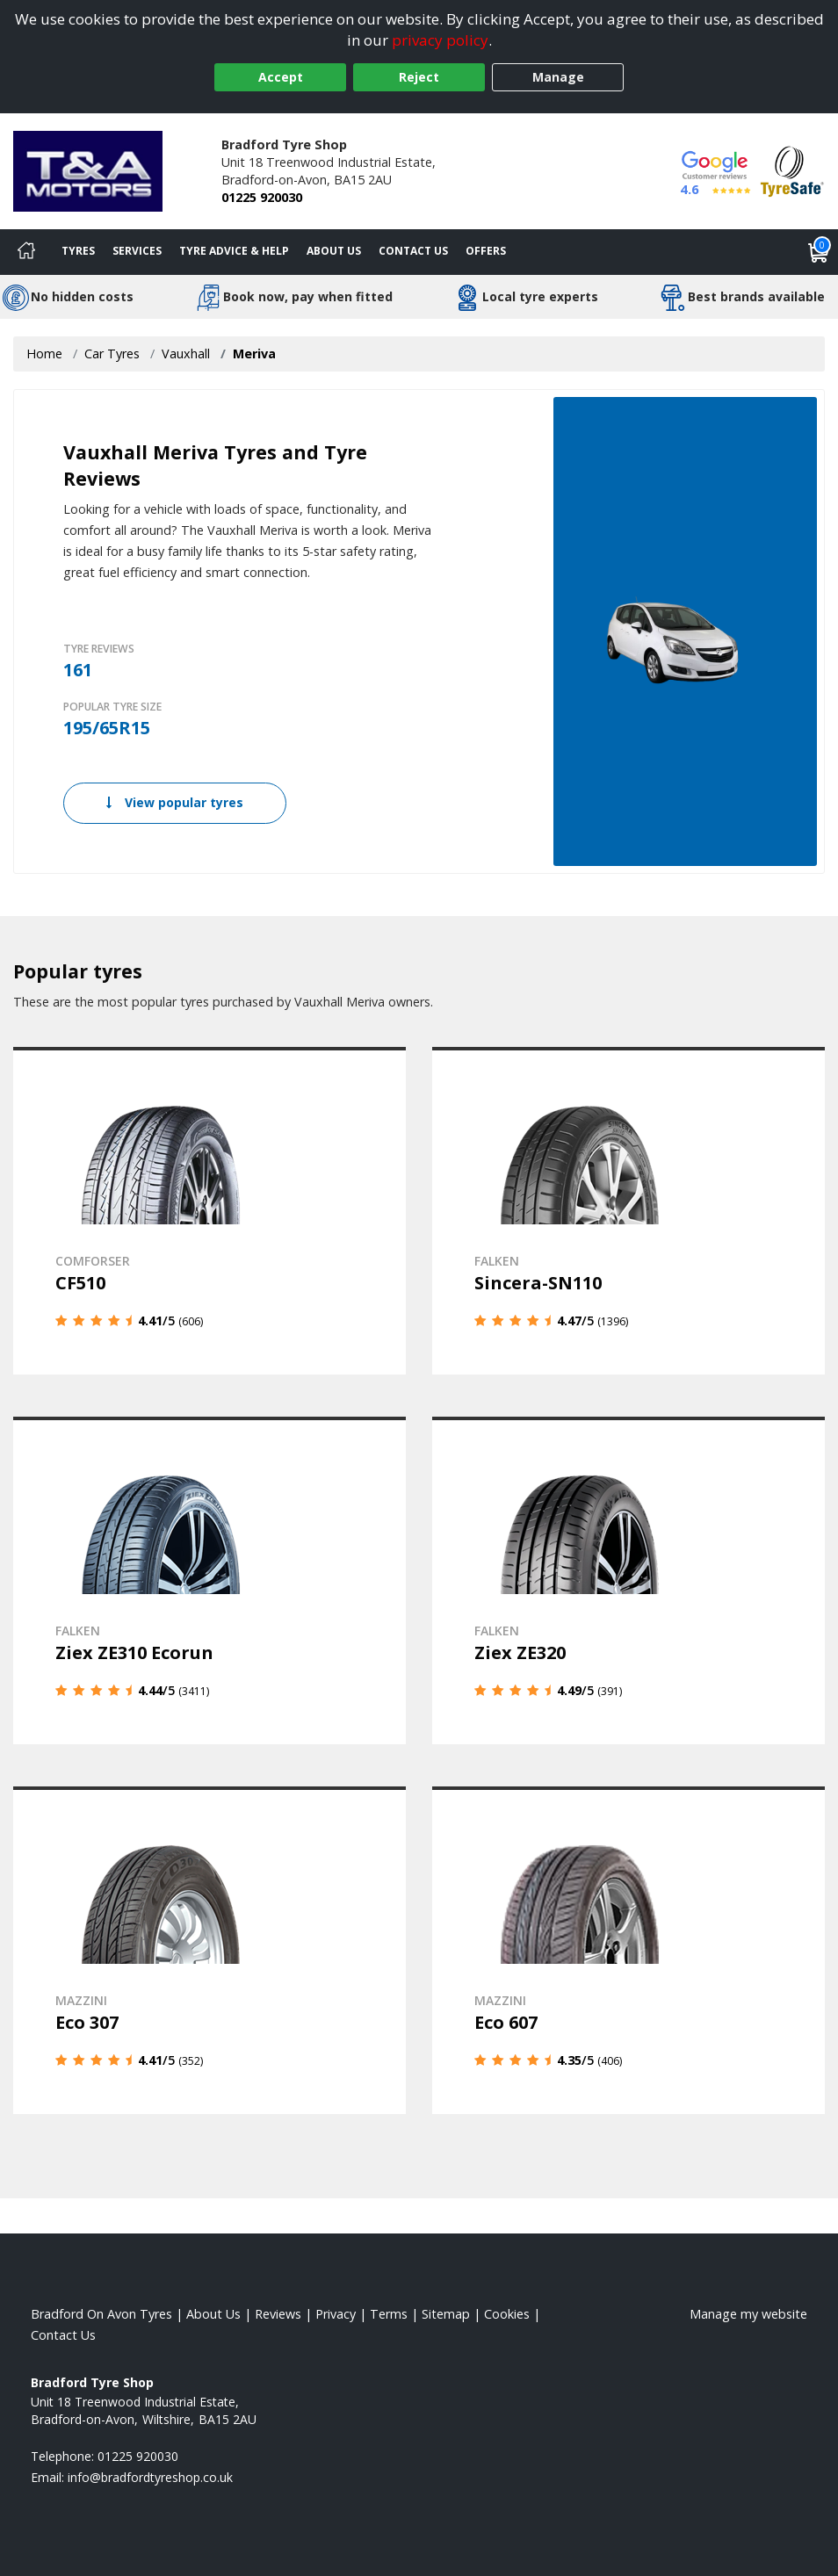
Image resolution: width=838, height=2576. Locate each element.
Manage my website (748, 2313)
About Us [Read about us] (213, 2313)
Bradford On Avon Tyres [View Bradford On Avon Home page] (101, 2313)
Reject (419, 77)
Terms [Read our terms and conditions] (389, 2313)
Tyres (78, 250)
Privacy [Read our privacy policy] (335, 2313)
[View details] (209, 1211)
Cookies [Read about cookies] (507, 2313)
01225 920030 (261, 197)
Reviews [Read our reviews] (278, 2313)
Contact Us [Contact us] (413, 250)
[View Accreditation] (792, 170)
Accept (280, 77)
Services (137, 250)
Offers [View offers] (486, 250)
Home (44, 353)
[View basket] (818, 252)
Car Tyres (112, 353)
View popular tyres (174, 802)
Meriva (254, 353)
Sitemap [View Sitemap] (446, 2313)
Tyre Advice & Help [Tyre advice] (234, 250)
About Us (334, 250)
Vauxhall (186, 353)
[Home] (26, 252)
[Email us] (150, 2477)
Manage (558, 77)
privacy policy (440, 40)
